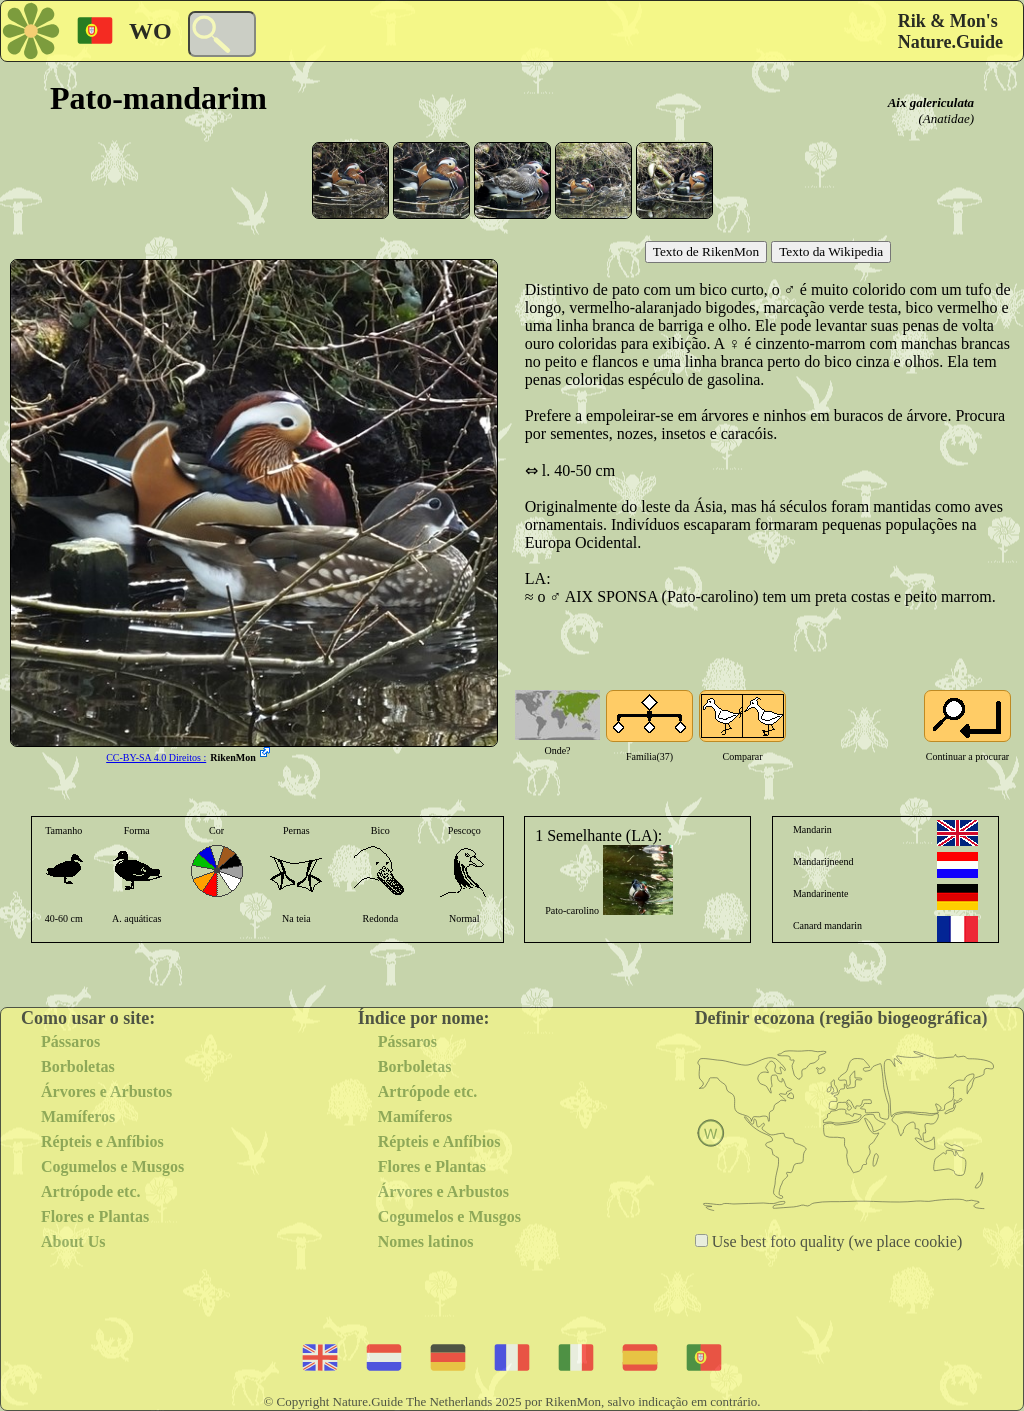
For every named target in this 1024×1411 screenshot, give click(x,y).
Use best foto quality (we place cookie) (835, 1241)
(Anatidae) (946, 118)
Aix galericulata (931, 102)
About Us (73, 1241)
